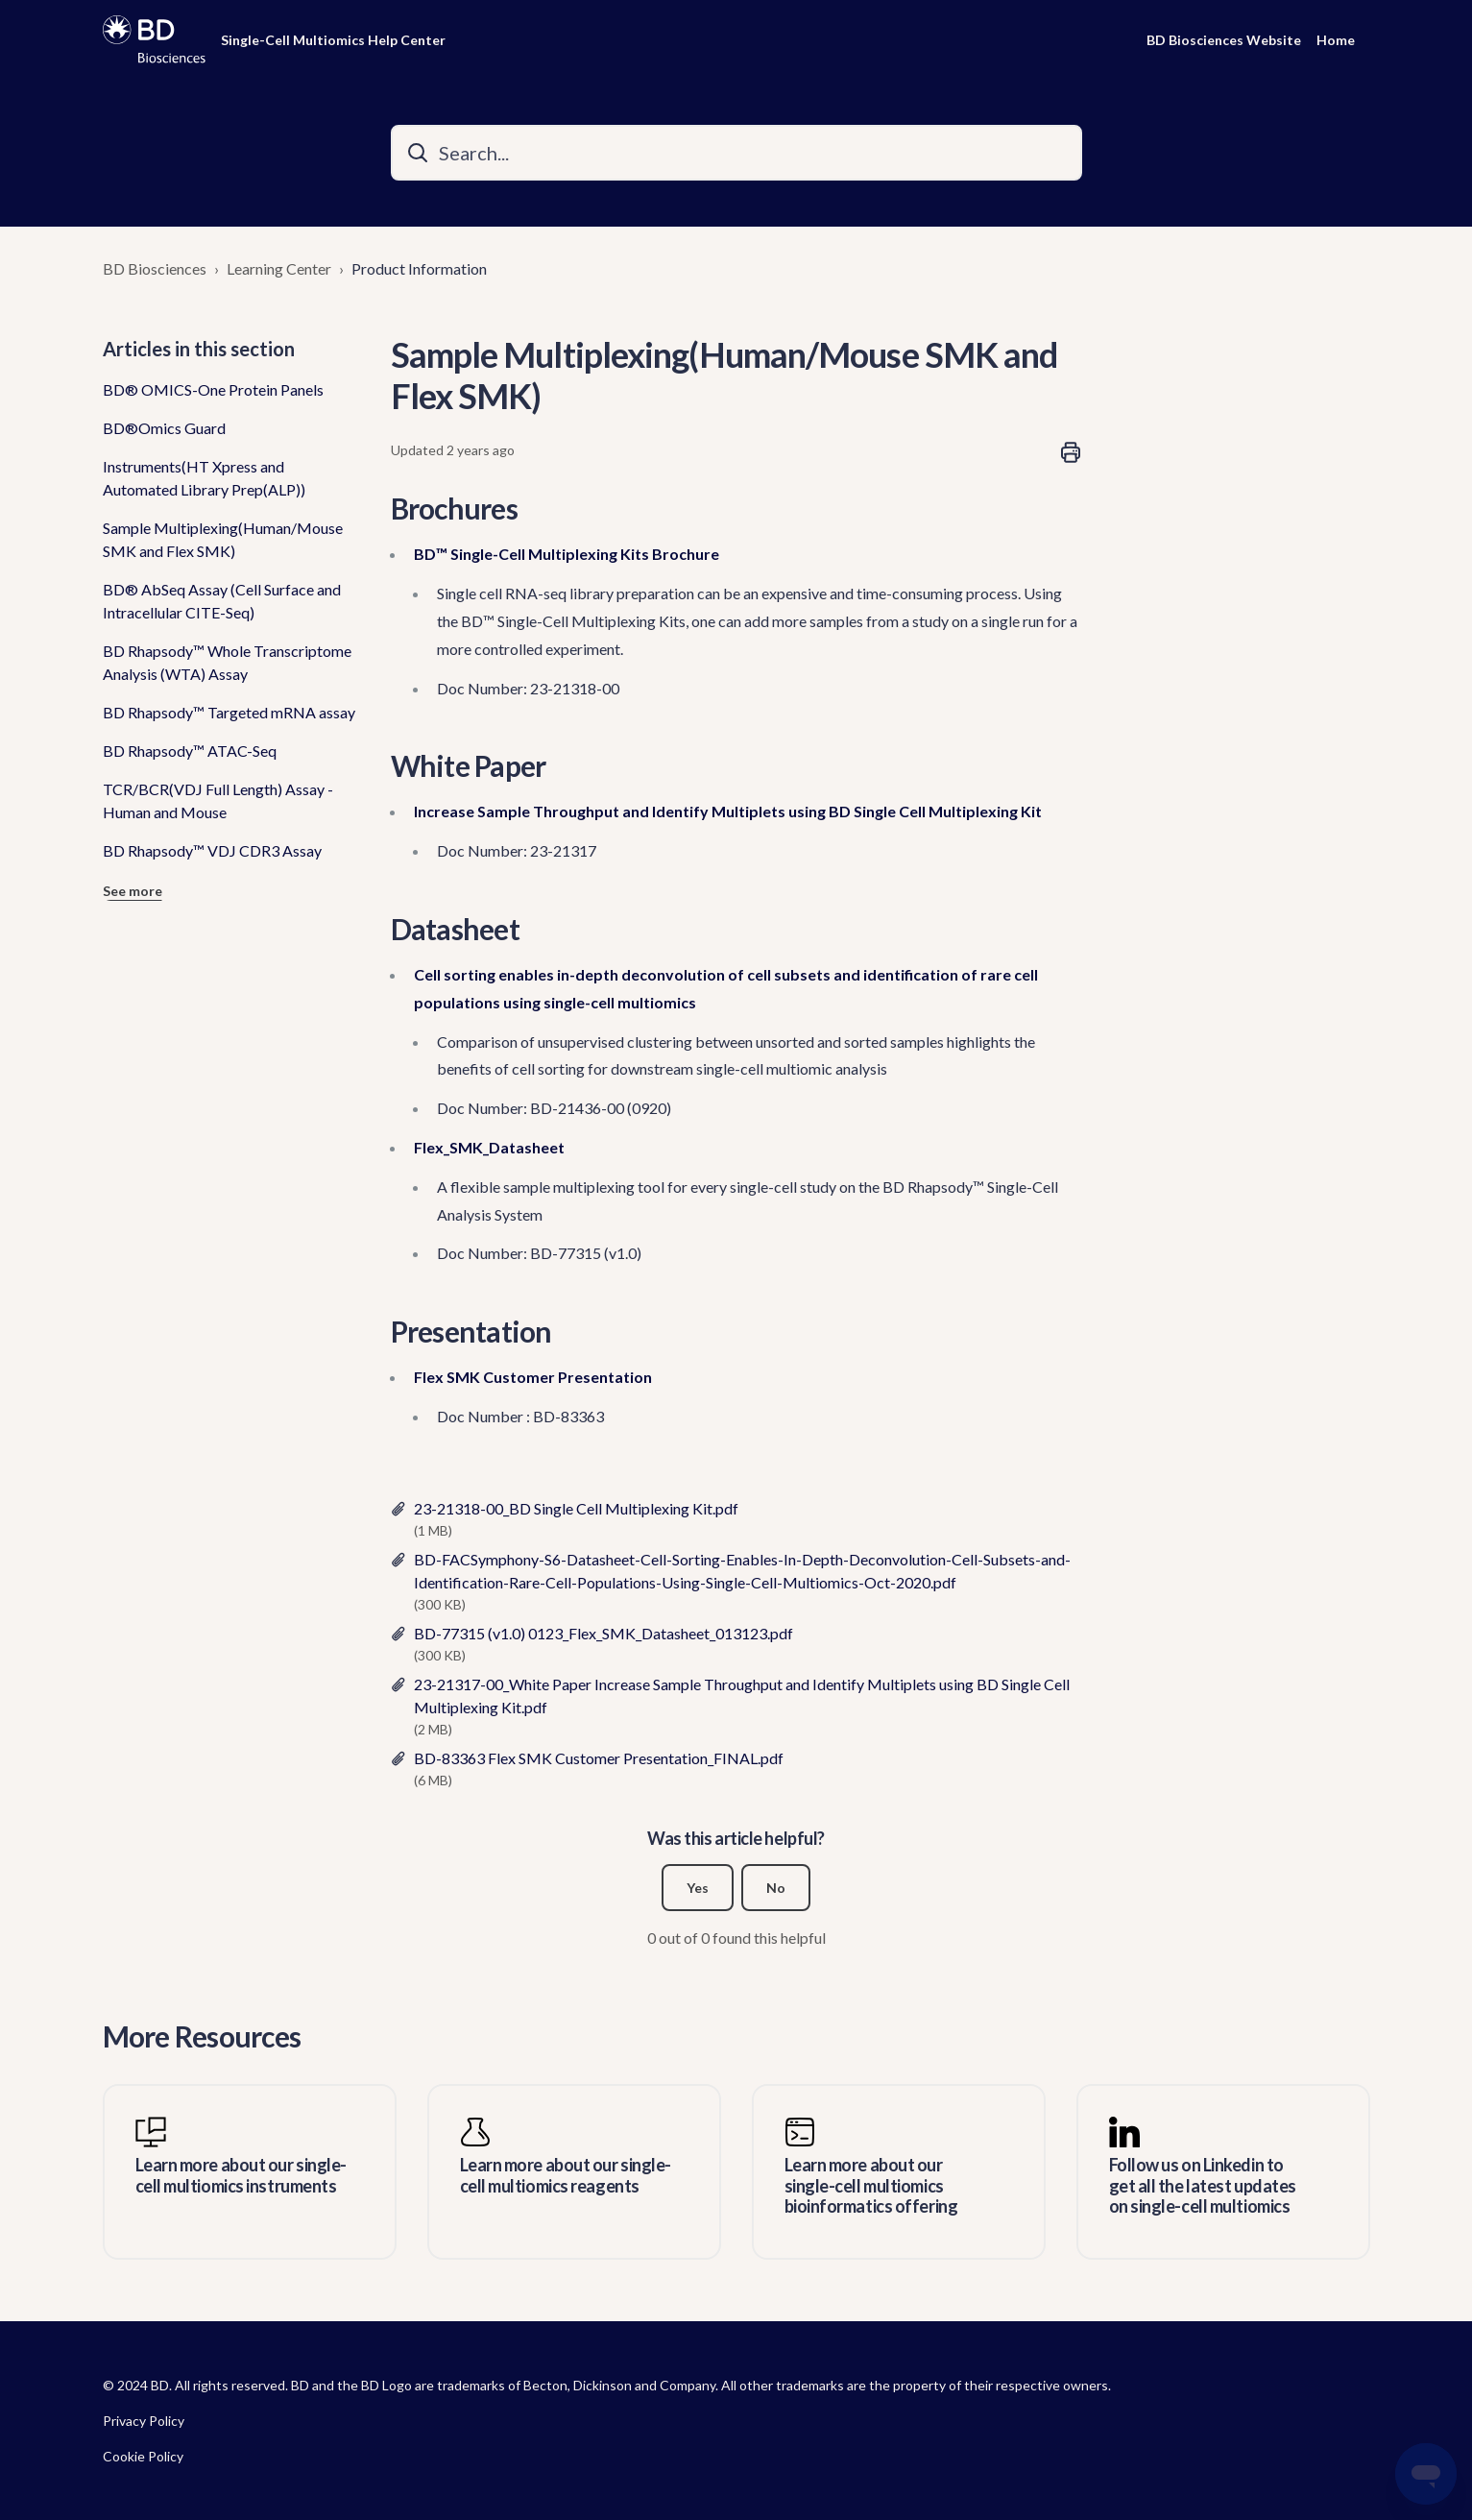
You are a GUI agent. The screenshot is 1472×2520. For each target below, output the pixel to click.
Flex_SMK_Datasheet (489, 1147)
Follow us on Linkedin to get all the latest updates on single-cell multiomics (1202, 2186)
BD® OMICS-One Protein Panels (213, 389)
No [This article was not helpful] (775, 1887)
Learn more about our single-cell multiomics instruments (241, 2175)
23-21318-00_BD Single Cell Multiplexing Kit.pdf (576, 1508)
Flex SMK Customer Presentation (533, 1377)
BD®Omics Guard (164, 428)
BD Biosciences (154, 268)
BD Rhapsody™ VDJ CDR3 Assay (212, 850)
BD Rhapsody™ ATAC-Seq (190, 750)
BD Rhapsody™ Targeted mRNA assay (229, 712)
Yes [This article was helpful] (698, 1887)
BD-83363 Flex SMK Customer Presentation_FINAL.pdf (599, 1758)
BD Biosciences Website (1223, 40)
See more (132, 891)
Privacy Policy (143, 2420)
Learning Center (279, 268)
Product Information (419, 268)
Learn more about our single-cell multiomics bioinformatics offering (871, 2186)
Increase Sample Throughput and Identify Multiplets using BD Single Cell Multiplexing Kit (728, 811)
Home (1335, 40)
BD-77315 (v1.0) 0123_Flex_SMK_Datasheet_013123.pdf (603, 1633)
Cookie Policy (143, 2456)
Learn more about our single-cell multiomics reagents (565, 2175)
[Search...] (736, 153)
